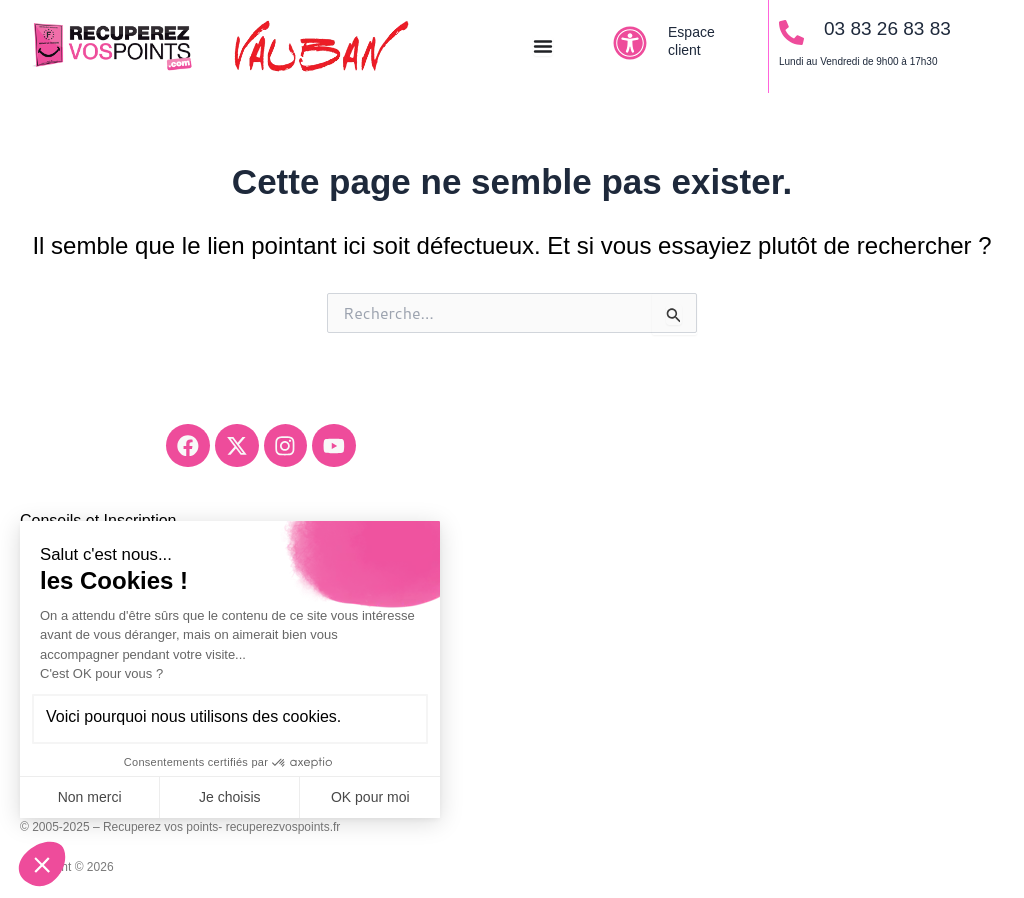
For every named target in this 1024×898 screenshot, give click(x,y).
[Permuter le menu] (543, 46)
